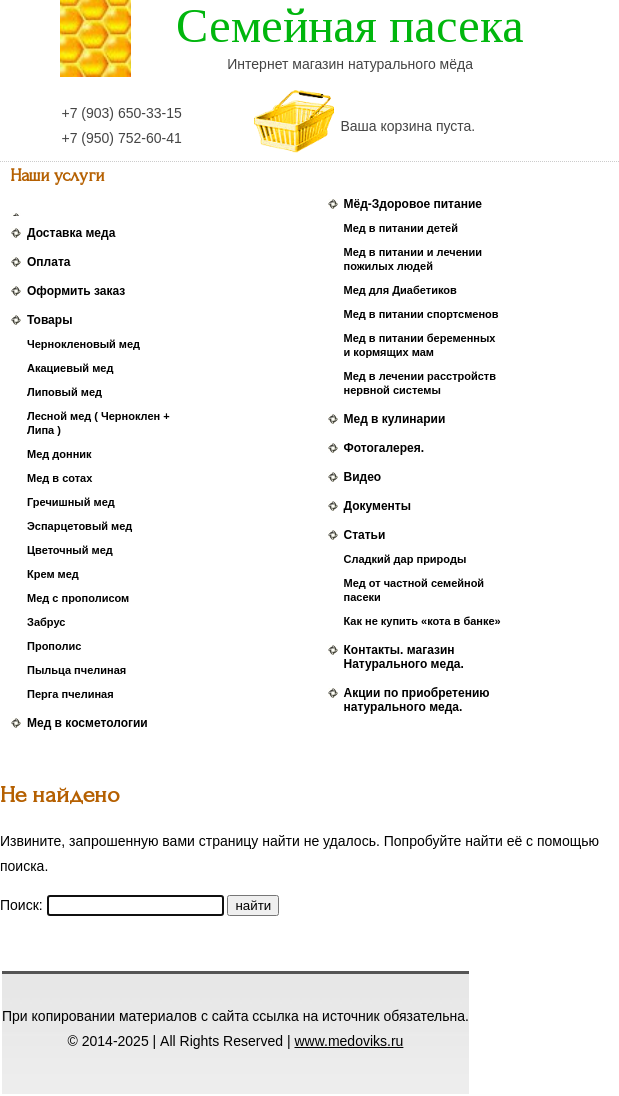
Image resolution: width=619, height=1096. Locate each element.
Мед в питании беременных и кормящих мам (420, 345)
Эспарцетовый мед (79, 526)
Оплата (48, 262)
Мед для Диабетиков (400, 290)
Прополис (54, 646)
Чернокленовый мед (83, 344)
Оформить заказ (76, 291)
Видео (363, 477)
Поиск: (23, 905)
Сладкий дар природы (405, 559)
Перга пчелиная (70, 694)
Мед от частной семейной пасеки (414, 590)
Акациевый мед (70, 368)
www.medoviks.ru (348, 1041)
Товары (49, 320)
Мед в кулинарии (395, 419)
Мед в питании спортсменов (421, 314)
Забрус (46, 622)
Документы (377, 506)
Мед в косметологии (87, 723)
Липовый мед (64, 392)
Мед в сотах (59, 478)
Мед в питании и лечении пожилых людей (413, 259)
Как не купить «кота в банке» (422, 621)
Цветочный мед (70, 550)
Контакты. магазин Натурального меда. (404, 657)
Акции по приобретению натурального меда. (417, 700)
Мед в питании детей (401, 228)
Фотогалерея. (384, 448)
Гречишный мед (71, 502)
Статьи (365, 535)
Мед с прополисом (78, 598)
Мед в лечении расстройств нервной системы (420, 383)
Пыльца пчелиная (76, 670)
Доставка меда (71, 233)
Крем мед (53, 574)
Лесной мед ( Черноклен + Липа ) (98, 423)
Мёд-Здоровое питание (413, 204)
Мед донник (59, 454)
